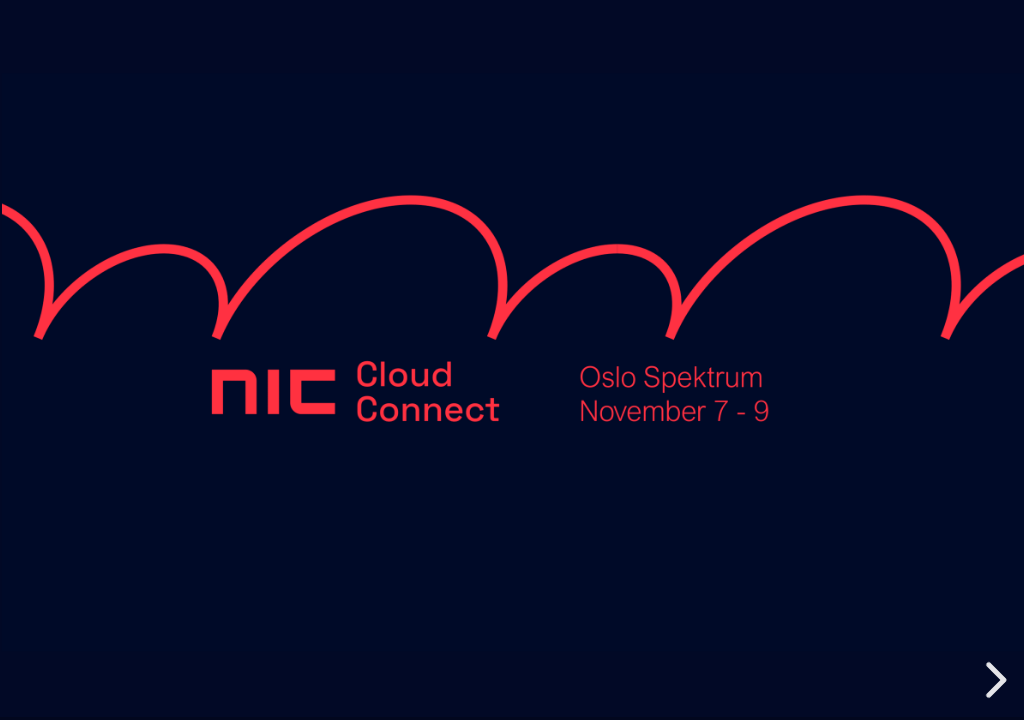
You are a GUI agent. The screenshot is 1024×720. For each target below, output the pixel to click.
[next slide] (993, 680)
